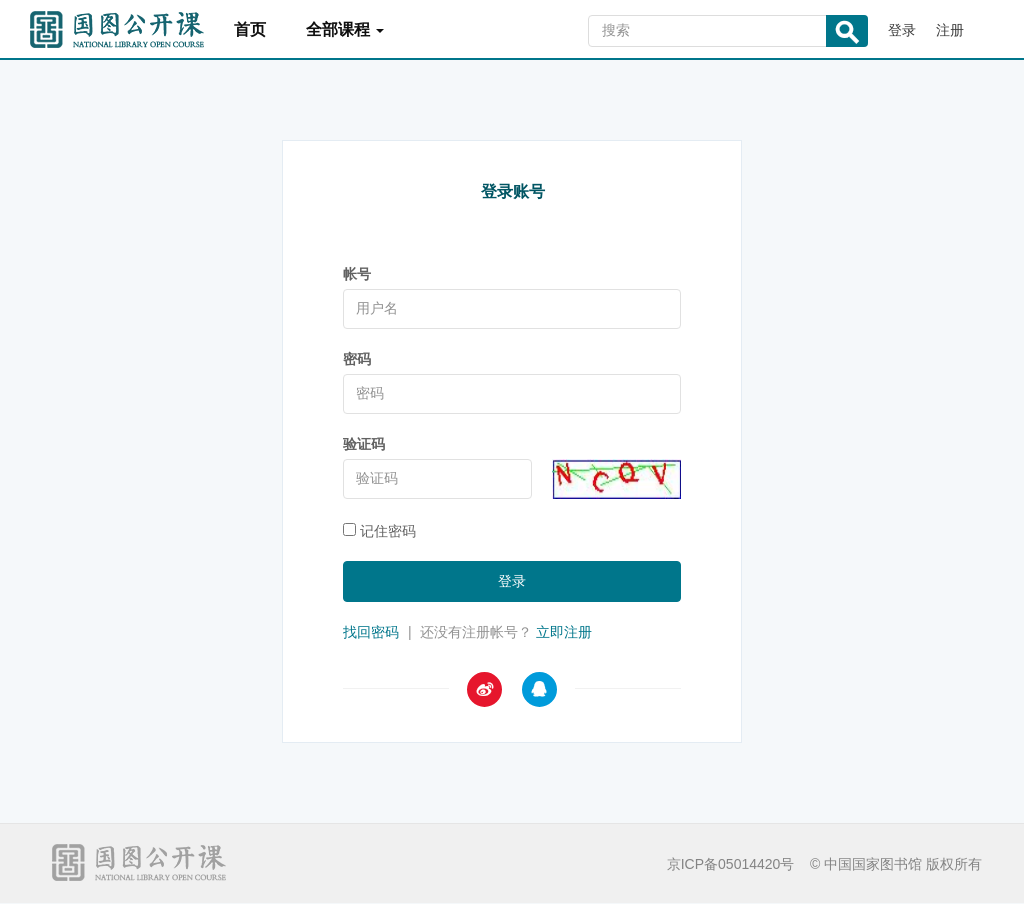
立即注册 (564, 632)
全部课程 (345, 29)
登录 (902, 30)
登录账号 (513, 191)
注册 (950, 30)
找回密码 (371, 632)
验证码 (364, 444)
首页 (250, 29)
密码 (357, 359)
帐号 (357, 274)
